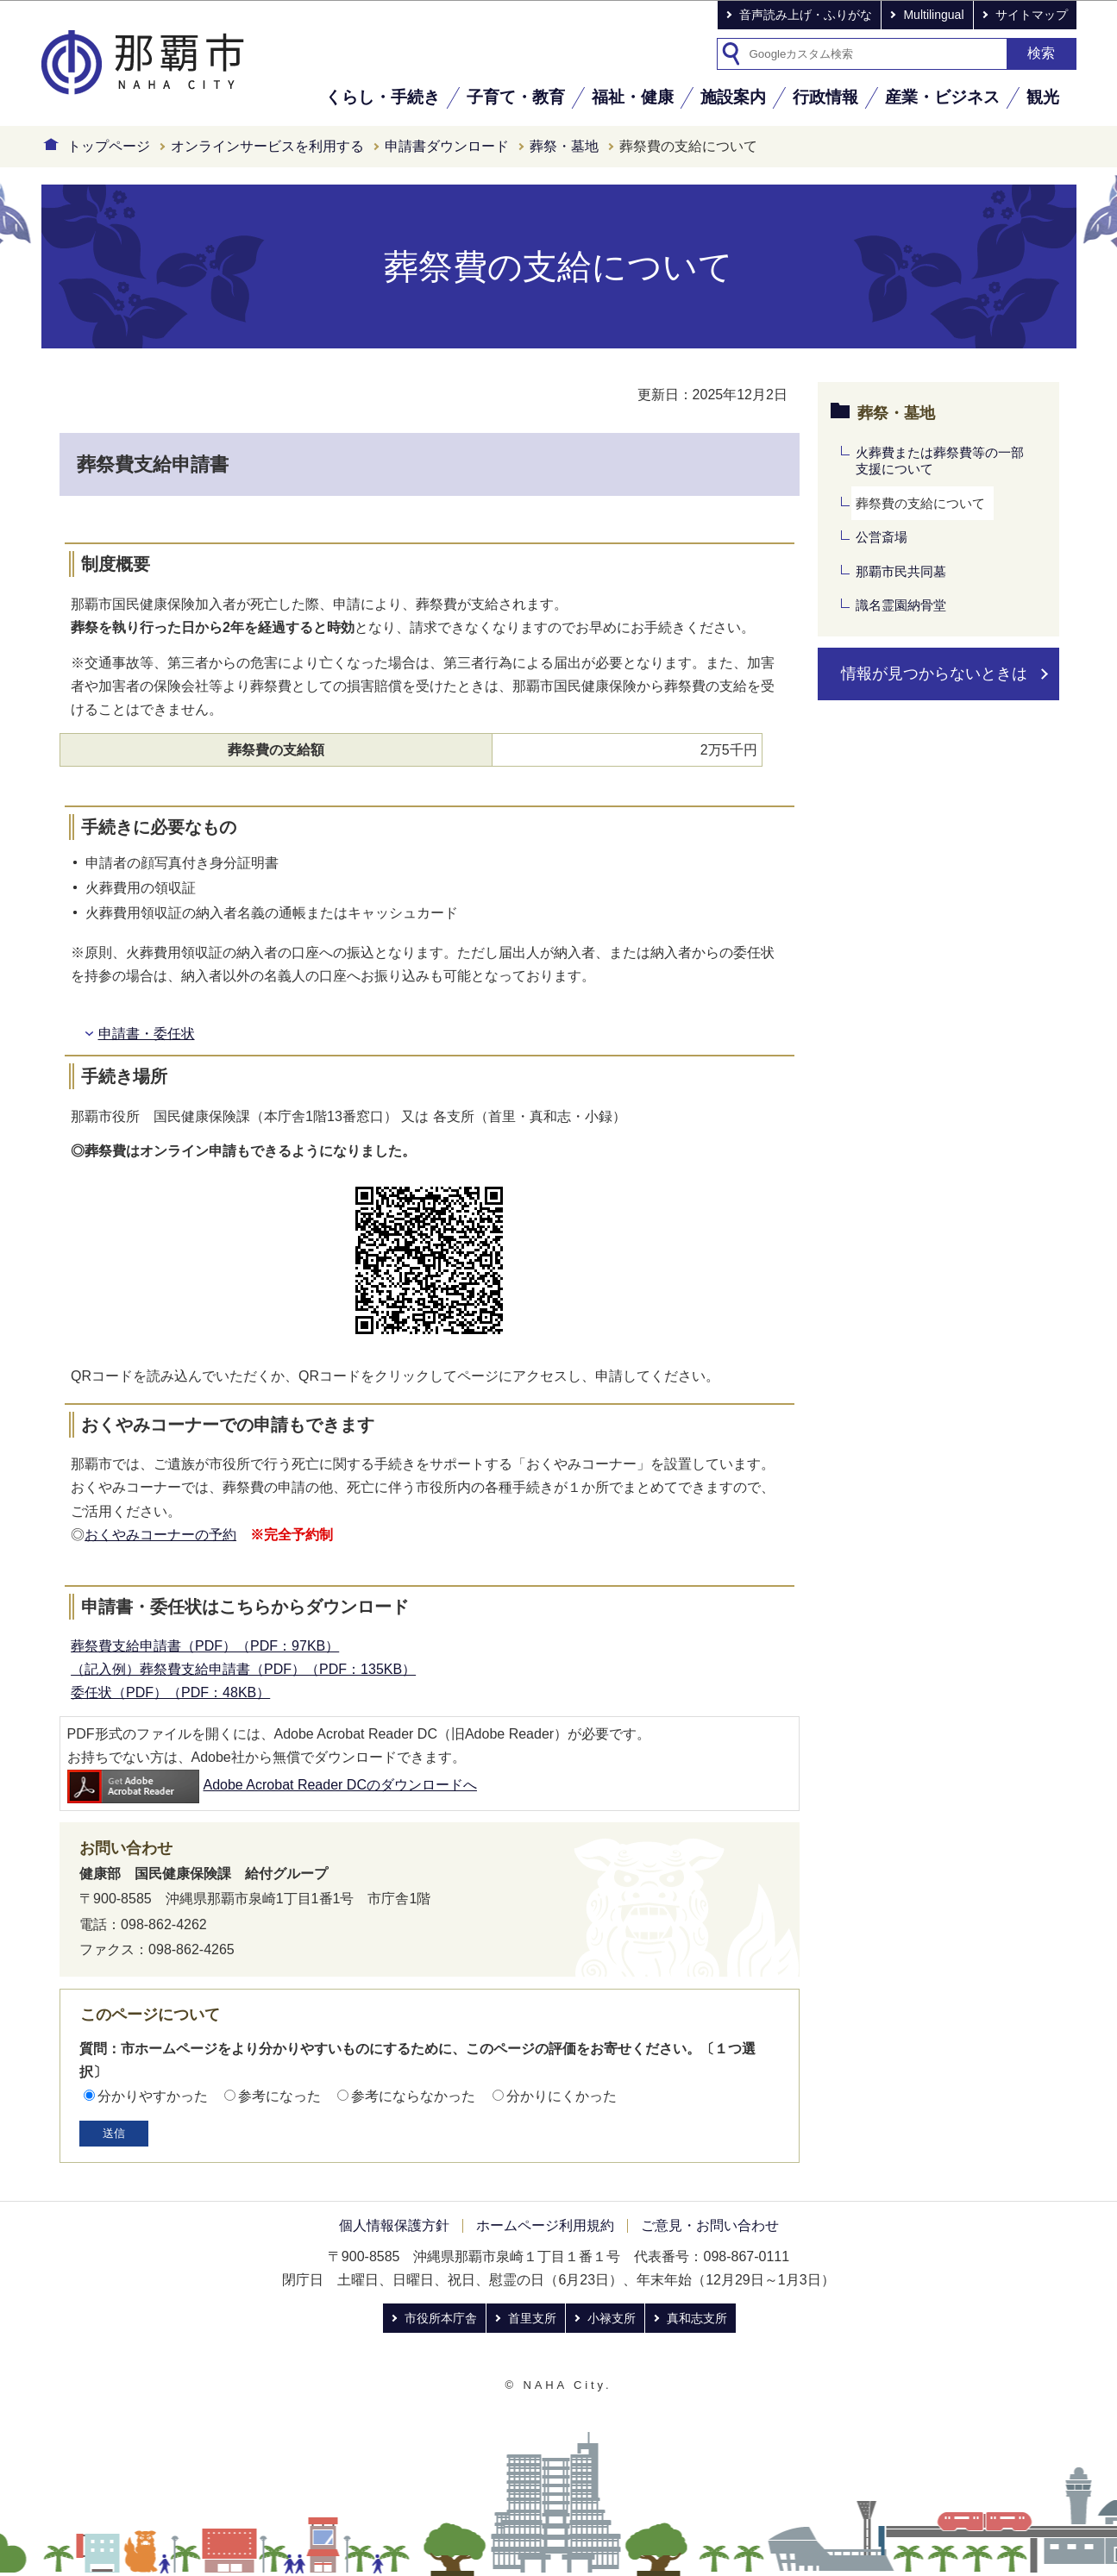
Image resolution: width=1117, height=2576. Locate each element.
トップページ (108, 146)
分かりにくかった (561, 2096)
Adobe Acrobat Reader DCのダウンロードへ (272, 1784)
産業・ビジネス (942, 97)
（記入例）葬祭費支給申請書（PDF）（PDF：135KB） (243, 1669)
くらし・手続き (382, 97)
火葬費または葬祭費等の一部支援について (940, 461)
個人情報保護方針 (394, 2225)
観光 (1042, 97)
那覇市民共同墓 (901, 571)
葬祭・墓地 (564, 146)
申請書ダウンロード (447, 146)
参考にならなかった (413, 2096)
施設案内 (733, 97)
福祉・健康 (633, 97)
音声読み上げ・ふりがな (805, 15)
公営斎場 (881, 537)
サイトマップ (1031, 15)
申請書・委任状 (146, 1033)
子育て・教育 (516, 97)
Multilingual (933, 15)
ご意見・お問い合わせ (710, 2225)
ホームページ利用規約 (545, 2225)
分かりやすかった (152, 2096)
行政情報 (825, 97)
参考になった (279, 2096)
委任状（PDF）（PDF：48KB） (170, 1692)
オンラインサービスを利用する (267, 146)
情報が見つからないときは (934, 673)
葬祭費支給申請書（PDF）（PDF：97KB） (205, 1646)
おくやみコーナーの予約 (160, 1534)
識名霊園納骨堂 (901, 605)
